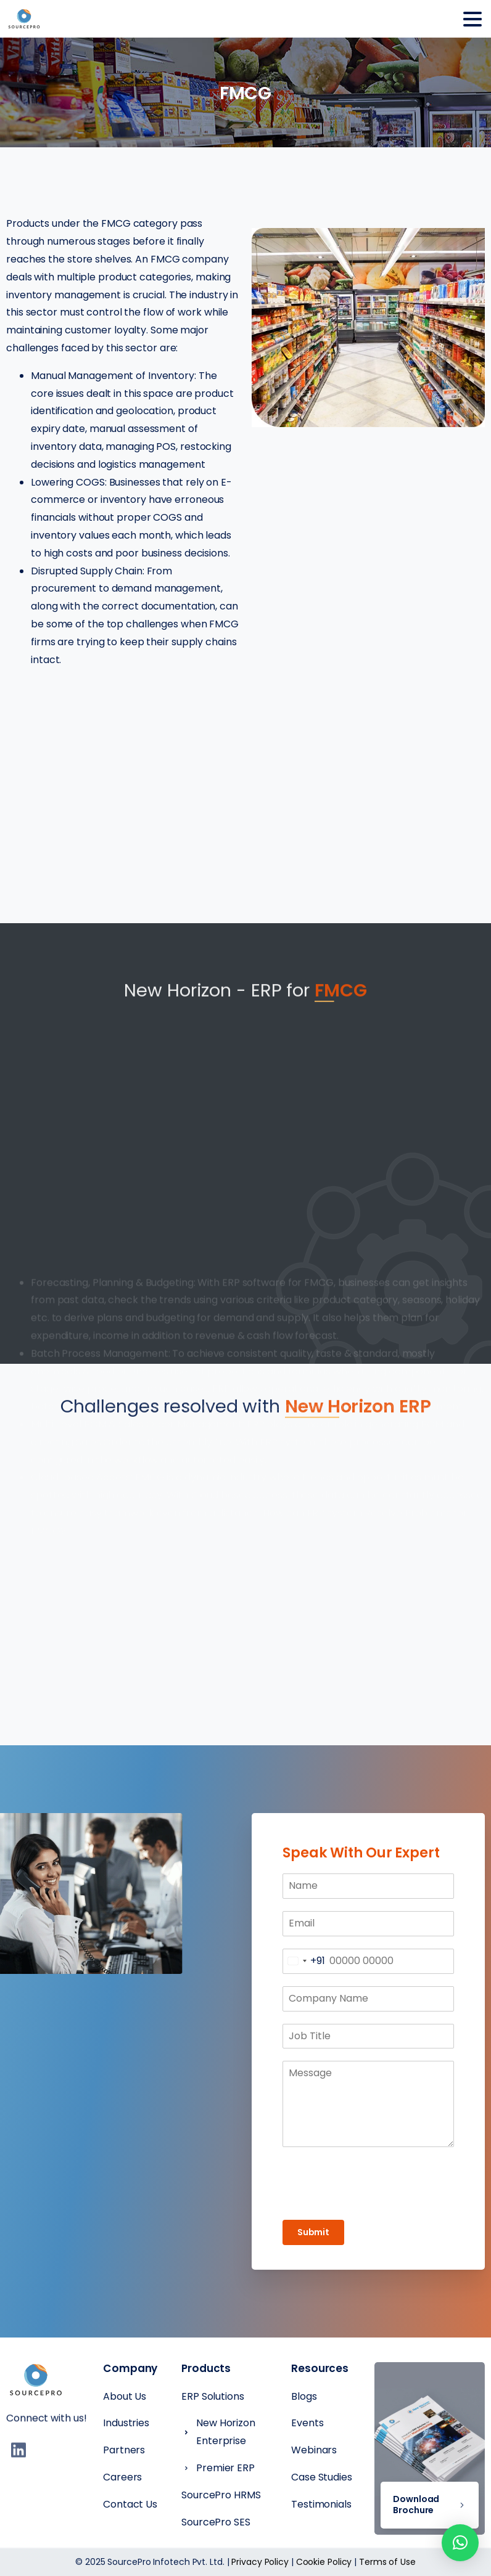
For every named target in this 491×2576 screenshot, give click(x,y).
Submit (313, 2232)
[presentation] (368, 2183)
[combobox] (304, 1961)
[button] (460, 2542)
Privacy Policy (260, 2562)
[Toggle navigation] (472, 19)
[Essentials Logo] (35, 2381)
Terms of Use (387, 2562)
